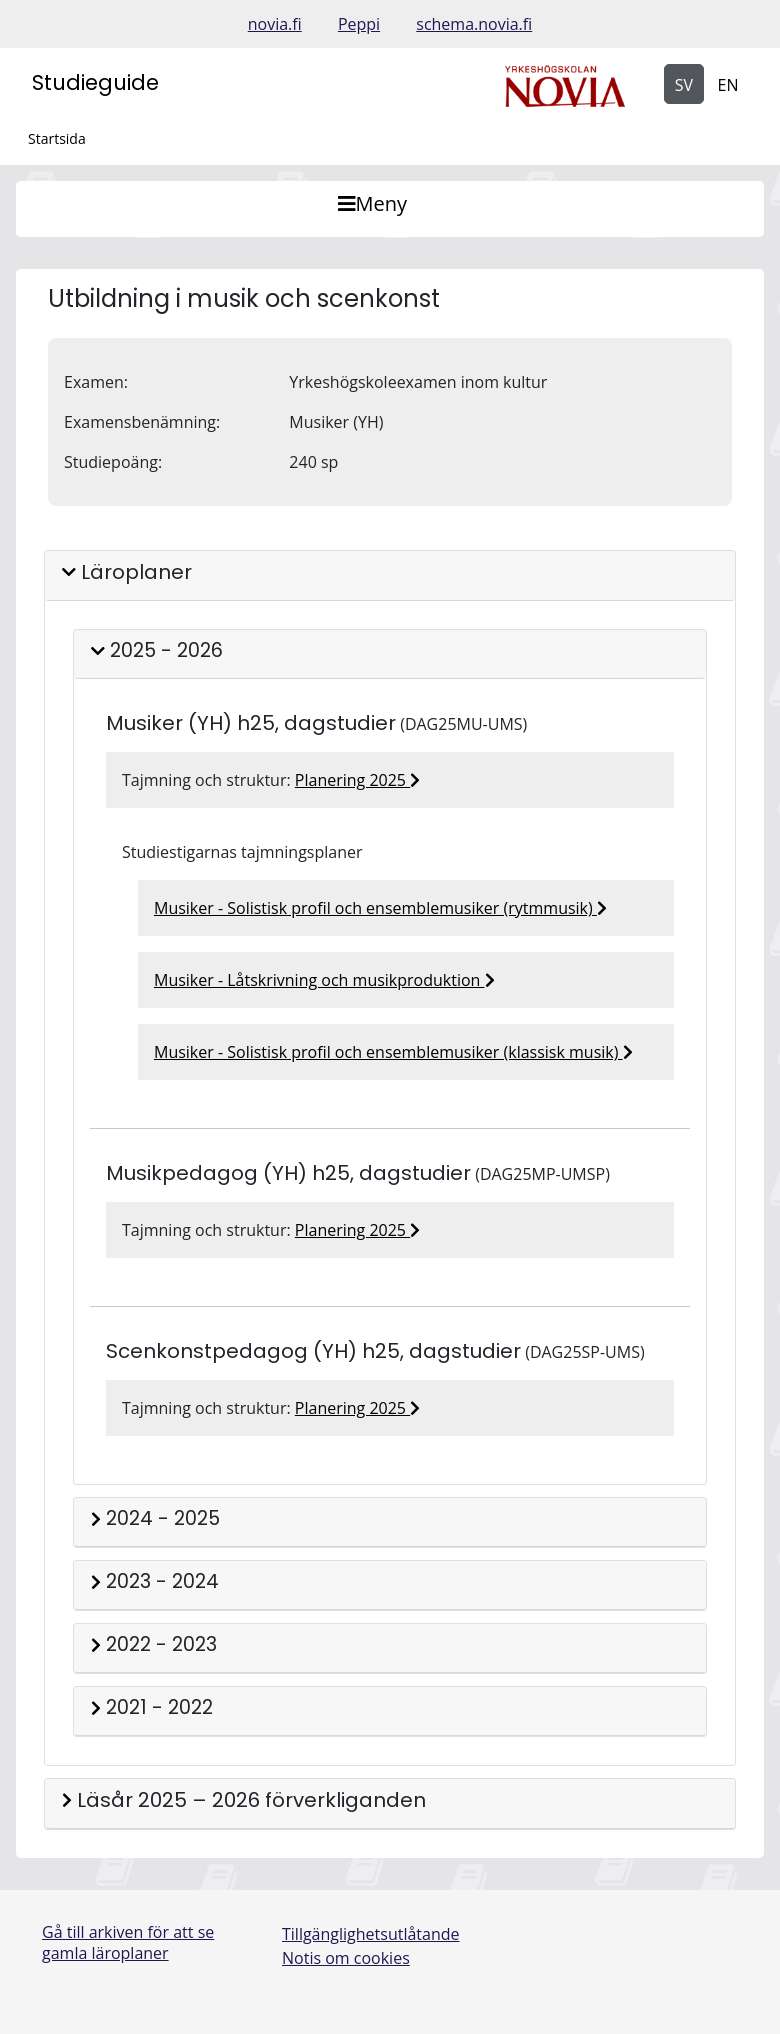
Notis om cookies (346, 1958)
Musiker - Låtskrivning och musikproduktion (324, 980)
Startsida (57, 138)
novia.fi (275, 24)
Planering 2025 (357, 780)
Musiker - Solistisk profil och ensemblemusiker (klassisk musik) (393, 1052)
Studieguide (95, 82)
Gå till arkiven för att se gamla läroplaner (128, 1942)
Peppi (359, 24)
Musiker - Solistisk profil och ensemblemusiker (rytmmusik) (380, 908)
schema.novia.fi (474, 24)
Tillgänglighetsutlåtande (371, 1934)
